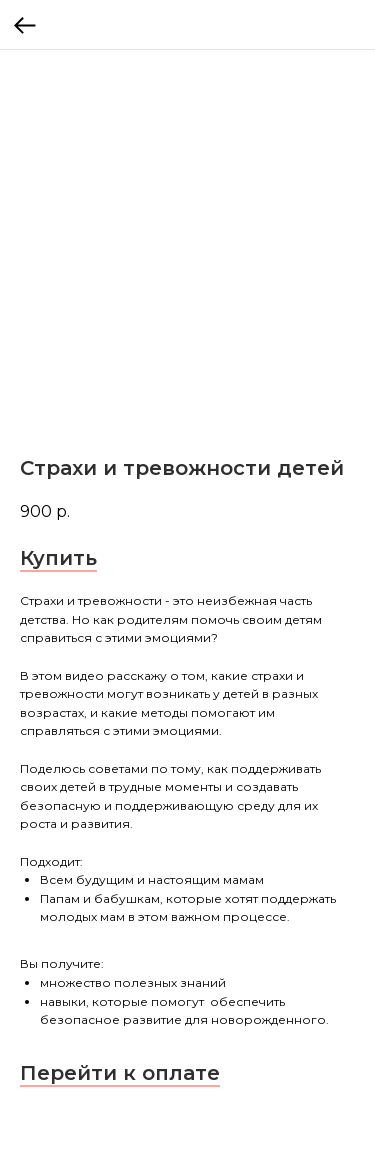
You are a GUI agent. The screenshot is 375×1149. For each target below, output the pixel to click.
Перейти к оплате (120, 1073)
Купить (58, 558)
